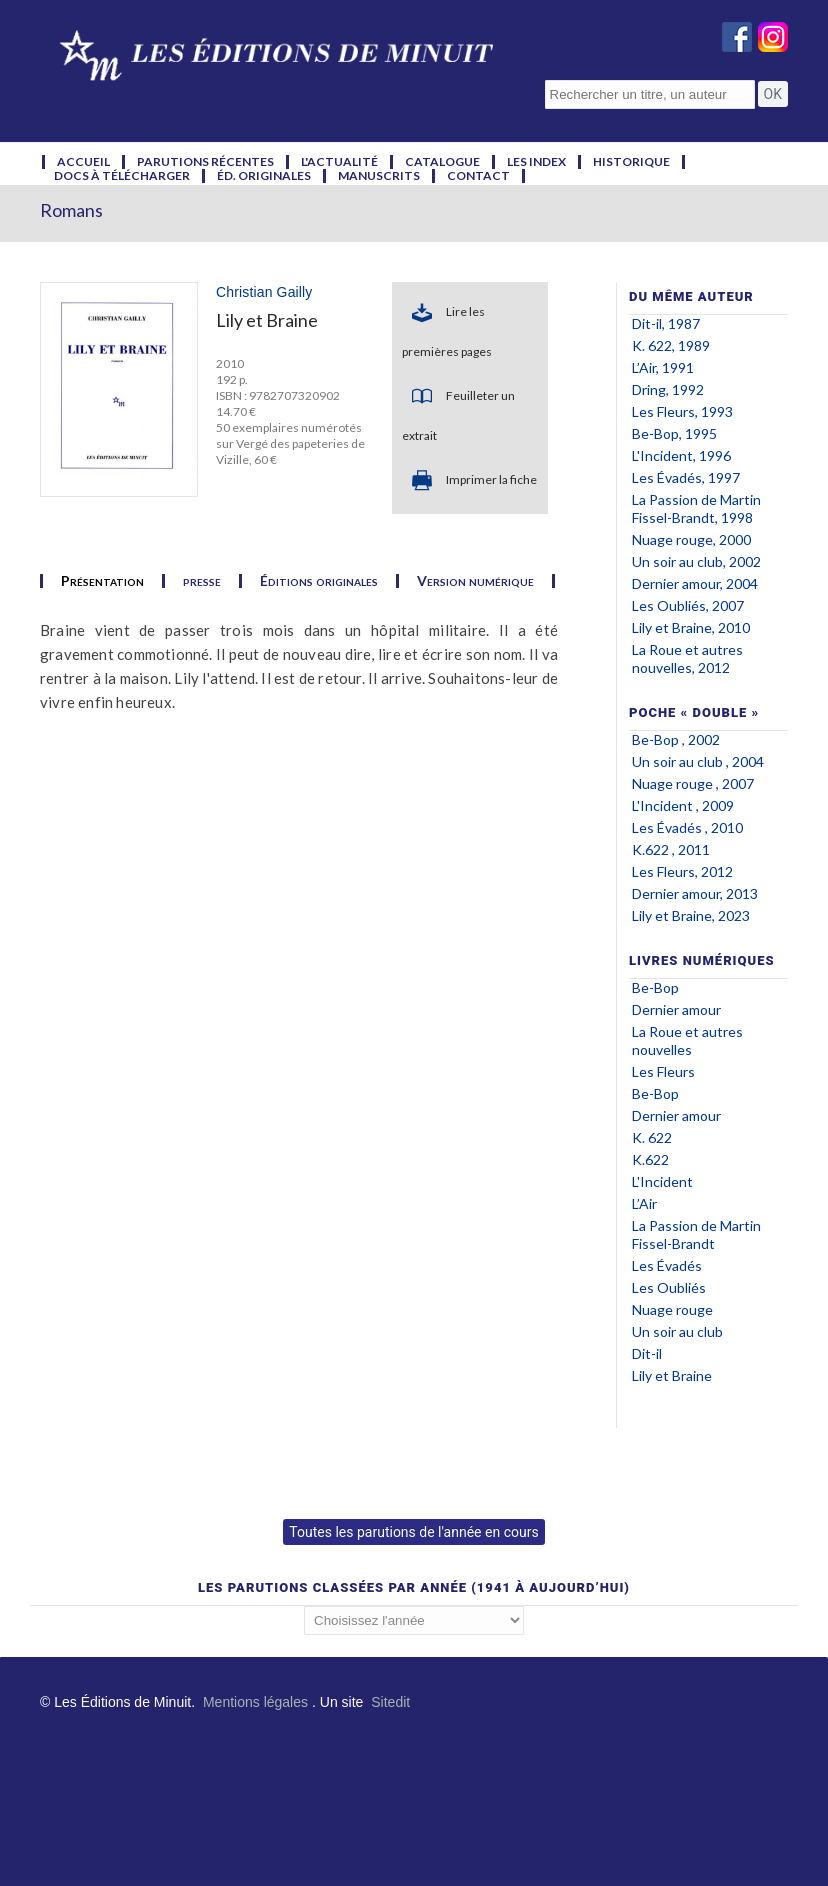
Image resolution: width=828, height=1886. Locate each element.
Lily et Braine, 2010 (691, 627)
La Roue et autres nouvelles (687, 1040)
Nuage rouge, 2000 (691, 539)
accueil (83, 162)
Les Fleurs (663, 1071)
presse (202, 581)
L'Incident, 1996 (681, 455)
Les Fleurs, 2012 (682, 871)
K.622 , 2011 (671, 849)
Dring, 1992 (668, 389)
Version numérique (475, 581)
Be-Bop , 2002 (676, 739)
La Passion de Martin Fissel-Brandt (696, 1234)
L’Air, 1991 (663, 367)
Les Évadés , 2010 (687, 827)
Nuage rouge (672, 1309)
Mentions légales (255, 1702)
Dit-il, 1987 (666, 323)
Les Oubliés (669, 1287)
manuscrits (379, 176)
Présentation (102, 581)
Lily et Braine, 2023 (691, 915)
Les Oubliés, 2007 (688, 605)
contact (478, 176)
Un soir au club (677, 1331)
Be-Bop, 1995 (674, 433)
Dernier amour (676, 1009)
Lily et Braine (672, 1375)
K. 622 (652, 1137)
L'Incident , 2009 (683, 805)
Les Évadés (668, 1265)
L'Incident (664, 1181)
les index (536, 162)
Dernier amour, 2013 (695, 893)
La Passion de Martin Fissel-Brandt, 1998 (696, 508)
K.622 (652, 1159)
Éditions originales (319, 581)
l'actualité (339, 162)
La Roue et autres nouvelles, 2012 (687, 658)
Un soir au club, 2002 (696, 561)
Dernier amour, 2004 (695, 583)
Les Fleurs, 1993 (682, 411)
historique (631, 162)
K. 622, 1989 (671, 345)
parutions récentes (205, 162)
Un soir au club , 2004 (698, 761)
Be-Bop (657, 987)
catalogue (442, 162)
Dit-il (647, 1353)
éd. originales (264, 176)
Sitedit (390, 1702)
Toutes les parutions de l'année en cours (413, 1532)
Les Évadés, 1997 (686, 477)
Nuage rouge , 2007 (693, 783)
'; (414, 1620)
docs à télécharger (122, 176)
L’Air (644, 1203)
